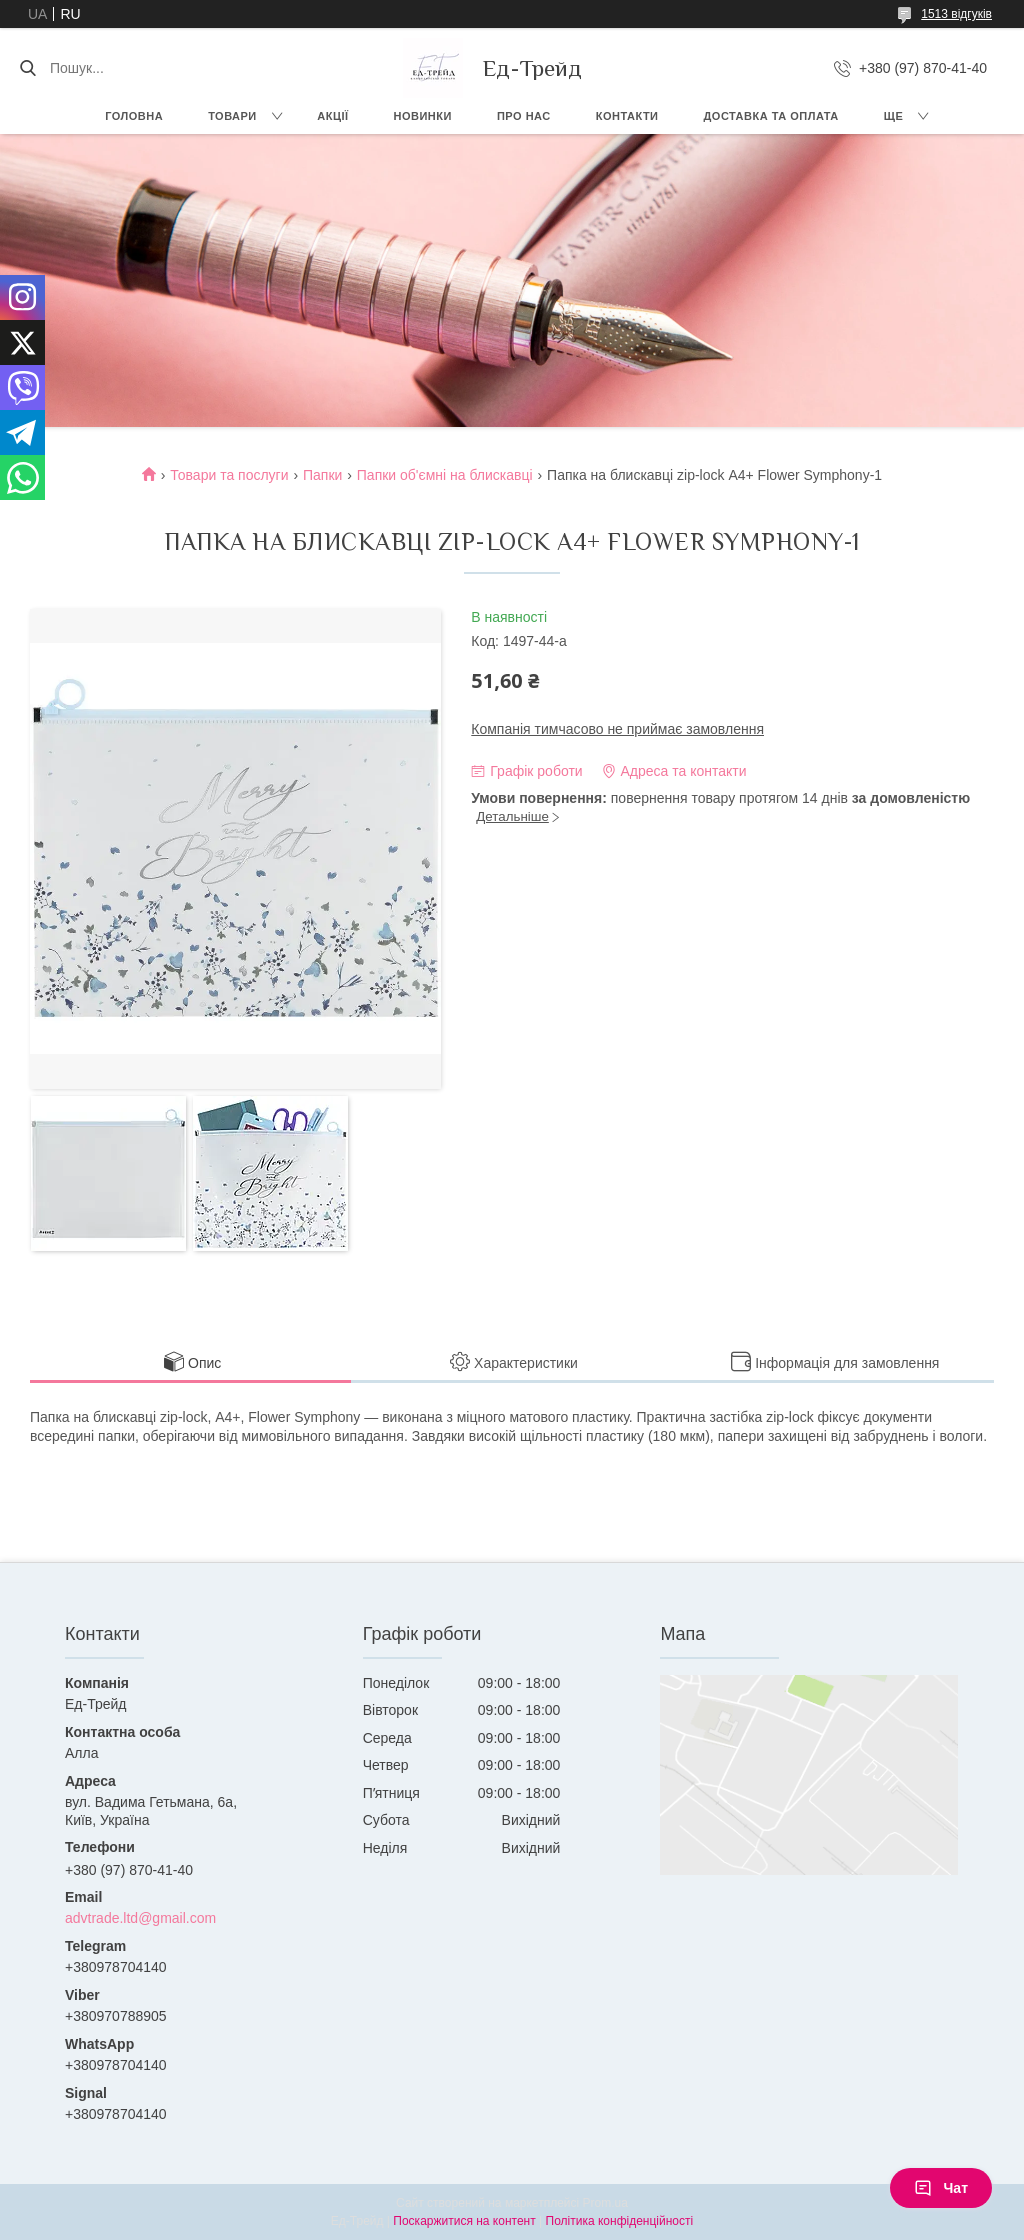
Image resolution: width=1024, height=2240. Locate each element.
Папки (322, 475)
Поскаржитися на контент (464, 2221)
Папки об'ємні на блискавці (445, 475)
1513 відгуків (956, 14)
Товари (232, 116)
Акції (332, 116)
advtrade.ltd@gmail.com (140, 1918)
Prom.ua (605, 2203)
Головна (134, 116)
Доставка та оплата (771, 116)
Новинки (423, 116)
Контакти (627, 116)
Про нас (524, 116)
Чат (941, 2188)
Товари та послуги (229, 475)
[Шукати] (27, 68)
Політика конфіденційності (620, 2221)
